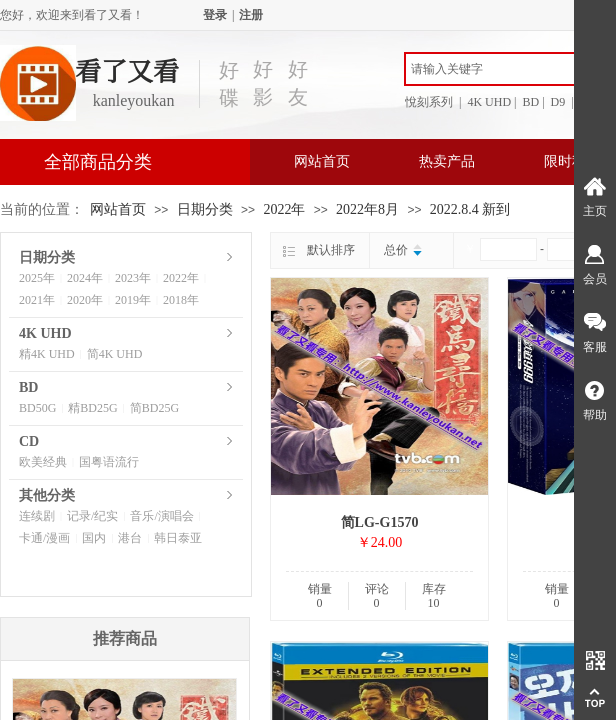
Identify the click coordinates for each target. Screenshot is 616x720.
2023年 (133, 278)
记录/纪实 (92, 516)
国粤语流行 (109, 462)
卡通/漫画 (44, 538)
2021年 (37, 300)
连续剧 (37, 516)
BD (28, 387)
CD (29, 441)
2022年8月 (367, 209)
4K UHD (45, 333)
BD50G (37, 408)
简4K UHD (115, 354)
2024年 (85, 278)
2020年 (85, 300)
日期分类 (205, 209)
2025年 (37, 278)
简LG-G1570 (380, 522)
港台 (130, 538)
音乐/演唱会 (161, 516)
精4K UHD (47, 354)
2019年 (133, 300)
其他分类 (47, 495)
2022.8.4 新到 (470, 209)
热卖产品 (447, 161)
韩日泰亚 (178, 538)
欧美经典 (43, 462)
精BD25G (92, 408)
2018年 (181, 300)
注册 (251, 15)
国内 (94, 538)
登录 (215, 15)
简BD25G (154, 408)
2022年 (284, 209)
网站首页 (322, 161)
